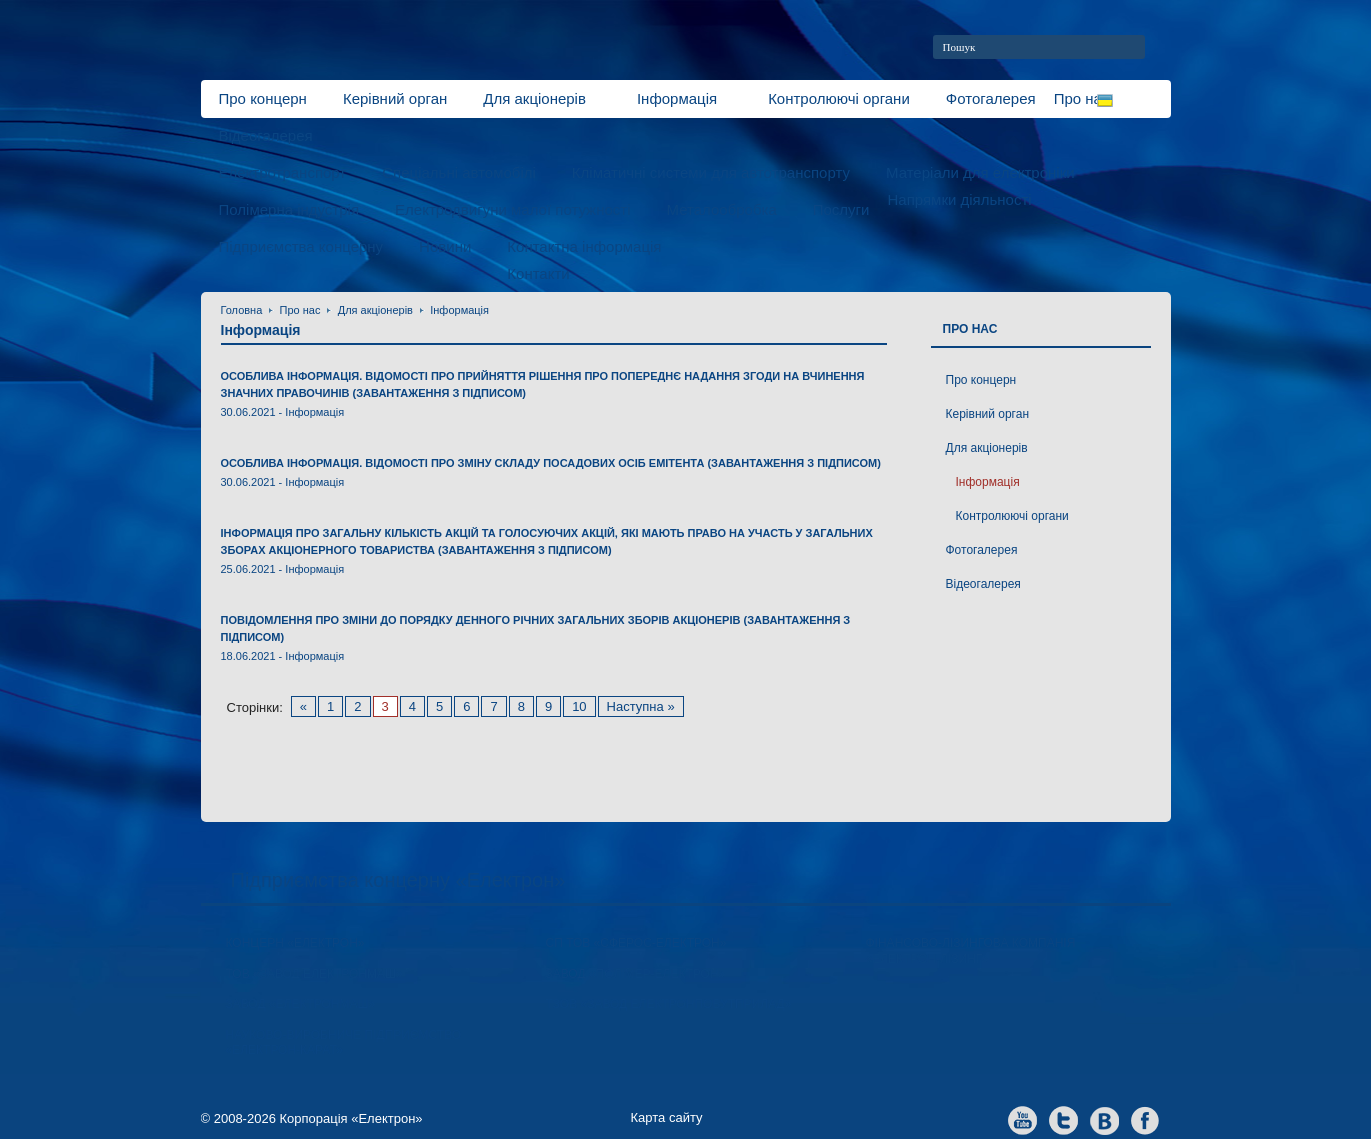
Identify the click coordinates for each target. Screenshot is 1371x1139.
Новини (445, 246)
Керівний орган (395, 98)
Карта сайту (667, 1117)
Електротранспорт (283, 172)
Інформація (677, 98)
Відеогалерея (266, 135)
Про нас (300, 310)
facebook (1145, 1119)
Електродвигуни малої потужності (512, 209)
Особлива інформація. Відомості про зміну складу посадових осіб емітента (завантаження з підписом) (551, 463)
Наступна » (641, 706)
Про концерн (263, 98)
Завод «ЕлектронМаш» (301, 1004)
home (1163, 47)
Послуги (841, 209)
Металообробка (721, 209)
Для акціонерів (534, 98)
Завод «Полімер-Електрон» (636, 974)
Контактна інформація (584, 246)
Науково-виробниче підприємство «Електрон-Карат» (344, 1043)
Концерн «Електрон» (295, 943)
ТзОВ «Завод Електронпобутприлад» (669, 1004)
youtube (1022, 1119)
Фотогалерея (991, 98)
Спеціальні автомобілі (459, 172)
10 (579, 706)
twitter (1063, 1119)
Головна (242, 310)
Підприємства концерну (301, 246)
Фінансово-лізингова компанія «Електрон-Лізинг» (971, 951)
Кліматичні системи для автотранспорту (711, 172)
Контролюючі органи (839, 98)
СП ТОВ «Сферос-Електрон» (636, 943)
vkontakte (1104, 1119)
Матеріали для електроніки (980, 172)
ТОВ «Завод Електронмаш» (314, 974)
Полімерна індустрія (289, 209)
